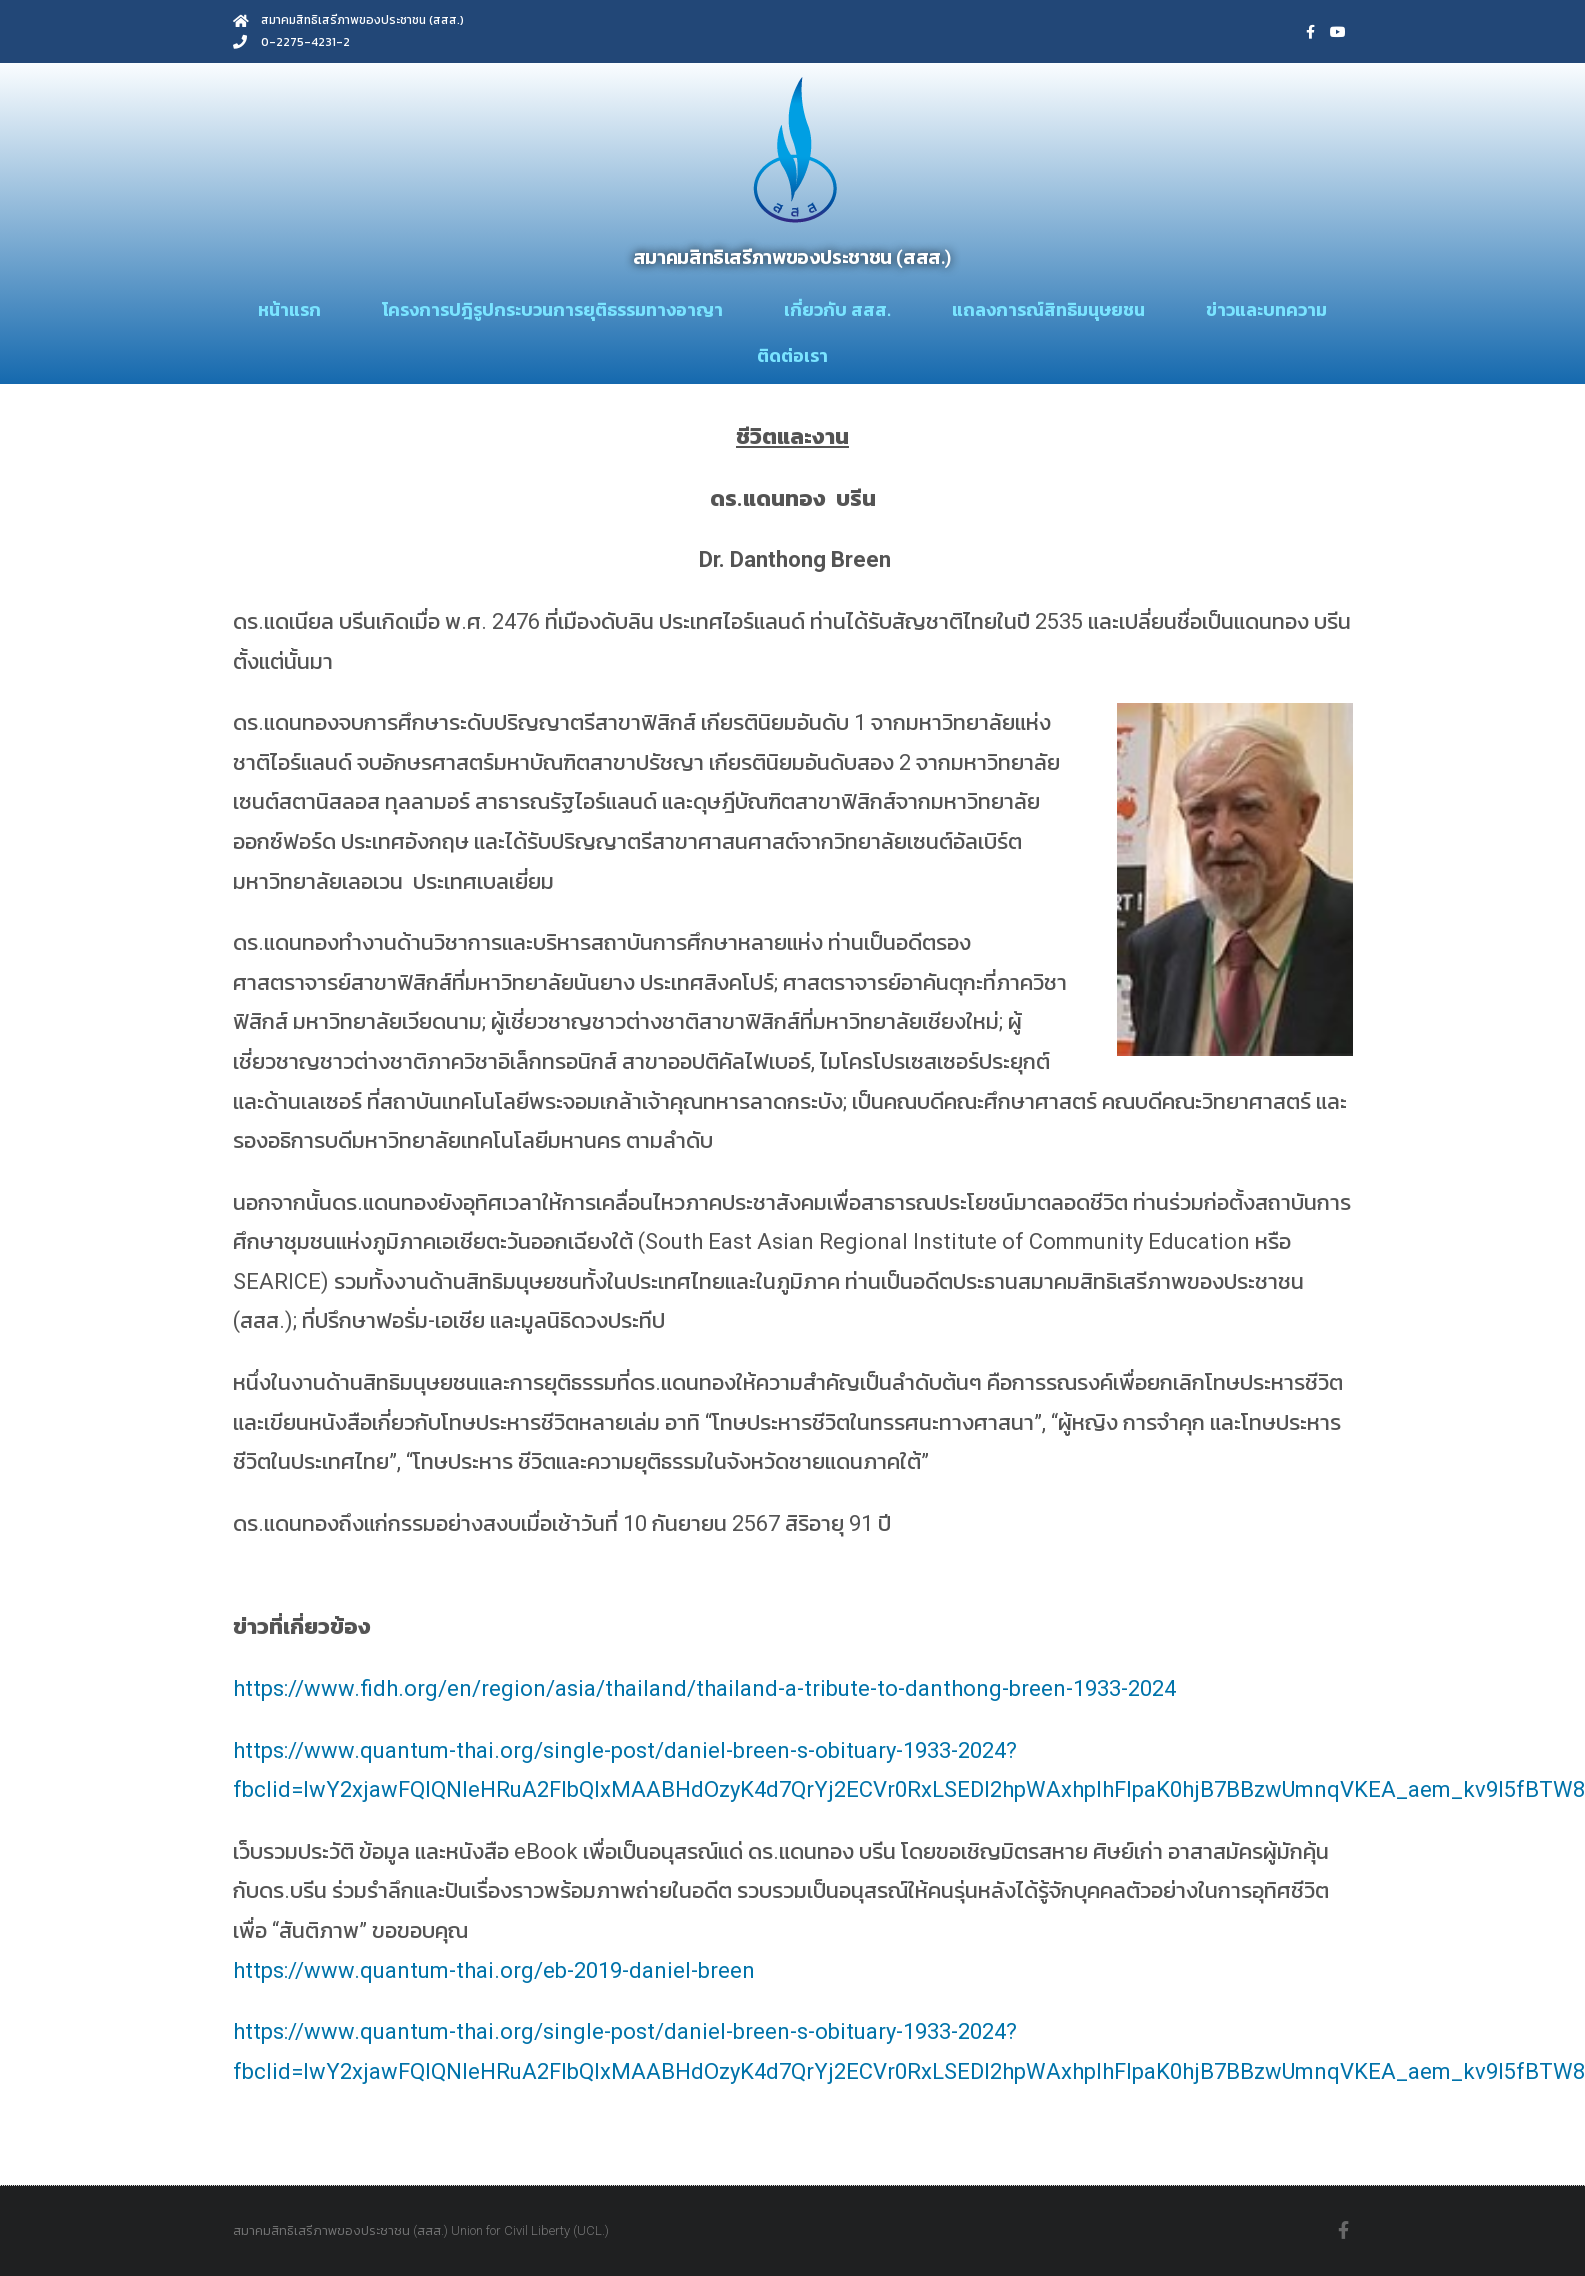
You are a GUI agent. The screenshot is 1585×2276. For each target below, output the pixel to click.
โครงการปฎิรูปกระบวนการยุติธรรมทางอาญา (552, 309)
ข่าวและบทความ (1266, 309)
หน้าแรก (289, 309)
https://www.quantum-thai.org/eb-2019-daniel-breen (494, 1970)
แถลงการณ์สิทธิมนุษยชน (1048, 309)
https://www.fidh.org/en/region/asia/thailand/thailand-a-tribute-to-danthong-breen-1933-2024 (704, 1688)
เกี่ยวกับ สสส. (837, 309)
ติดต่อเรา (792, 355)
